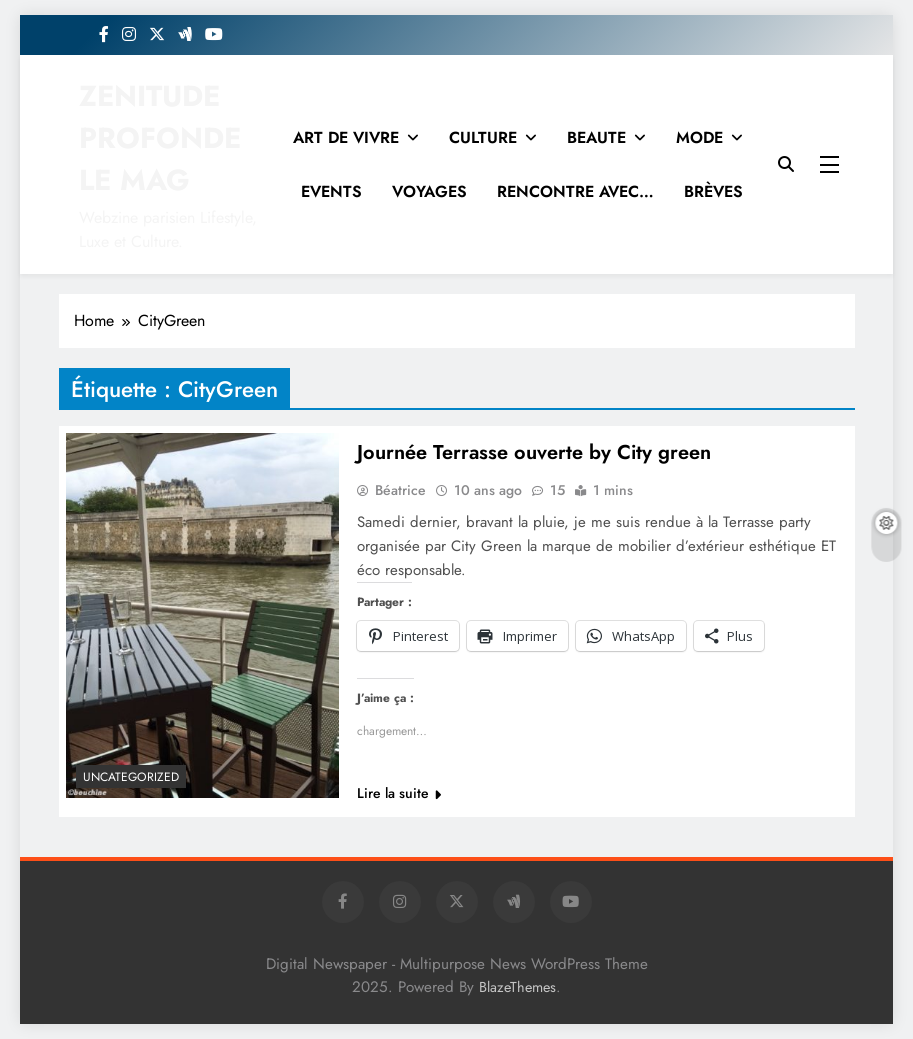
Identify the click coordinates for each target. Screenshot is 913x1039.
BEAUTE (596, 137)
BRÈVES (713, 191)
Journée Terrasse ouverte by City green (534, 452)
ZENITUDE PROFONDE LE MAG (160, 138)
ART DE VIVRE (346, 137)
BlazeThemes (517, 987)
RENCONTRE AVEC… (575, 191)
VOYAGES (429, 191)
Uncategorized (131, 777)
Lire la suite (399, 793)
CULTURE (483, 137)
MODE (699, 137)
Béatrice (400, 490)
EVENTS (331, 191)
